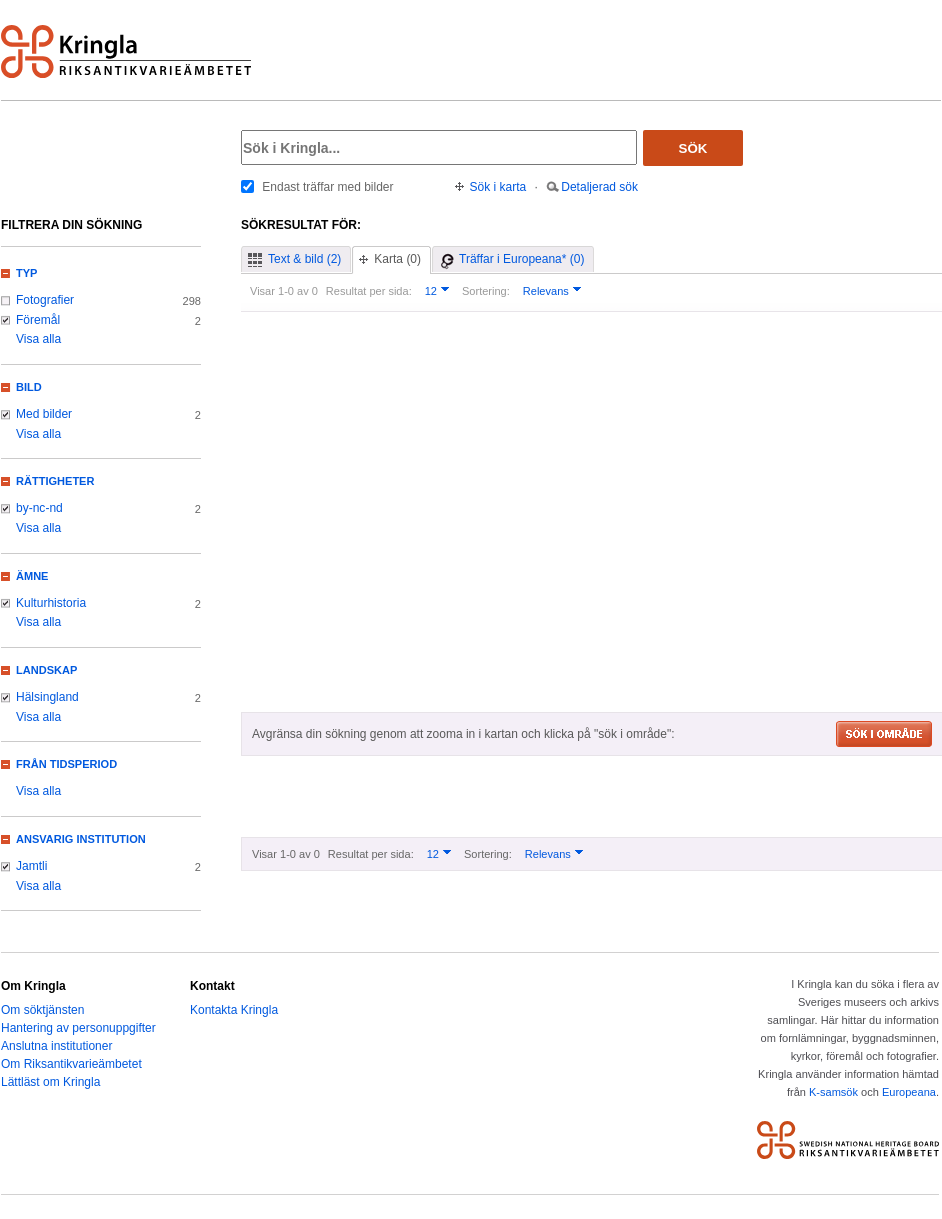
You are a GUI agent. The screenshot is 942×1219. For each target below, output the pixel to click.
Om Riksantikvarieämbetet (71, 1064)
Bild (29, 387)
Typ (26, 273)
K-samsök (833, 1092)
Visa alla (38, 339)
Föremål (38, 320)
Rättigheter (55, 481)
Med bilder (44, 414)
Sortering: (486, 291)
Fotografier (45, 300)
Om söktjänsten (42, 1010)
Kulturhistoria (51, 603)
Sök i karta (498, 187)
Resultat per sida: (369, 291)
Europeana (909, 1092)
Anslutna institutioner (56, 1046)
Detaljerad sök (599, 187)
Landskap (46, 670)
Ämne (32, 576)
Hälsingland (47, 697)
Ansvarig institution (81, 839)
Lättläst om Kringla (50, 1082)
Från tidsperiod (66, 764)
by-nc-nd (39, 508)
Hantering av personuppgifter (78, 1028)
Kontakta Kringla (234, 1010)
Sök (693, 148)
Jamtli (31, 866)
